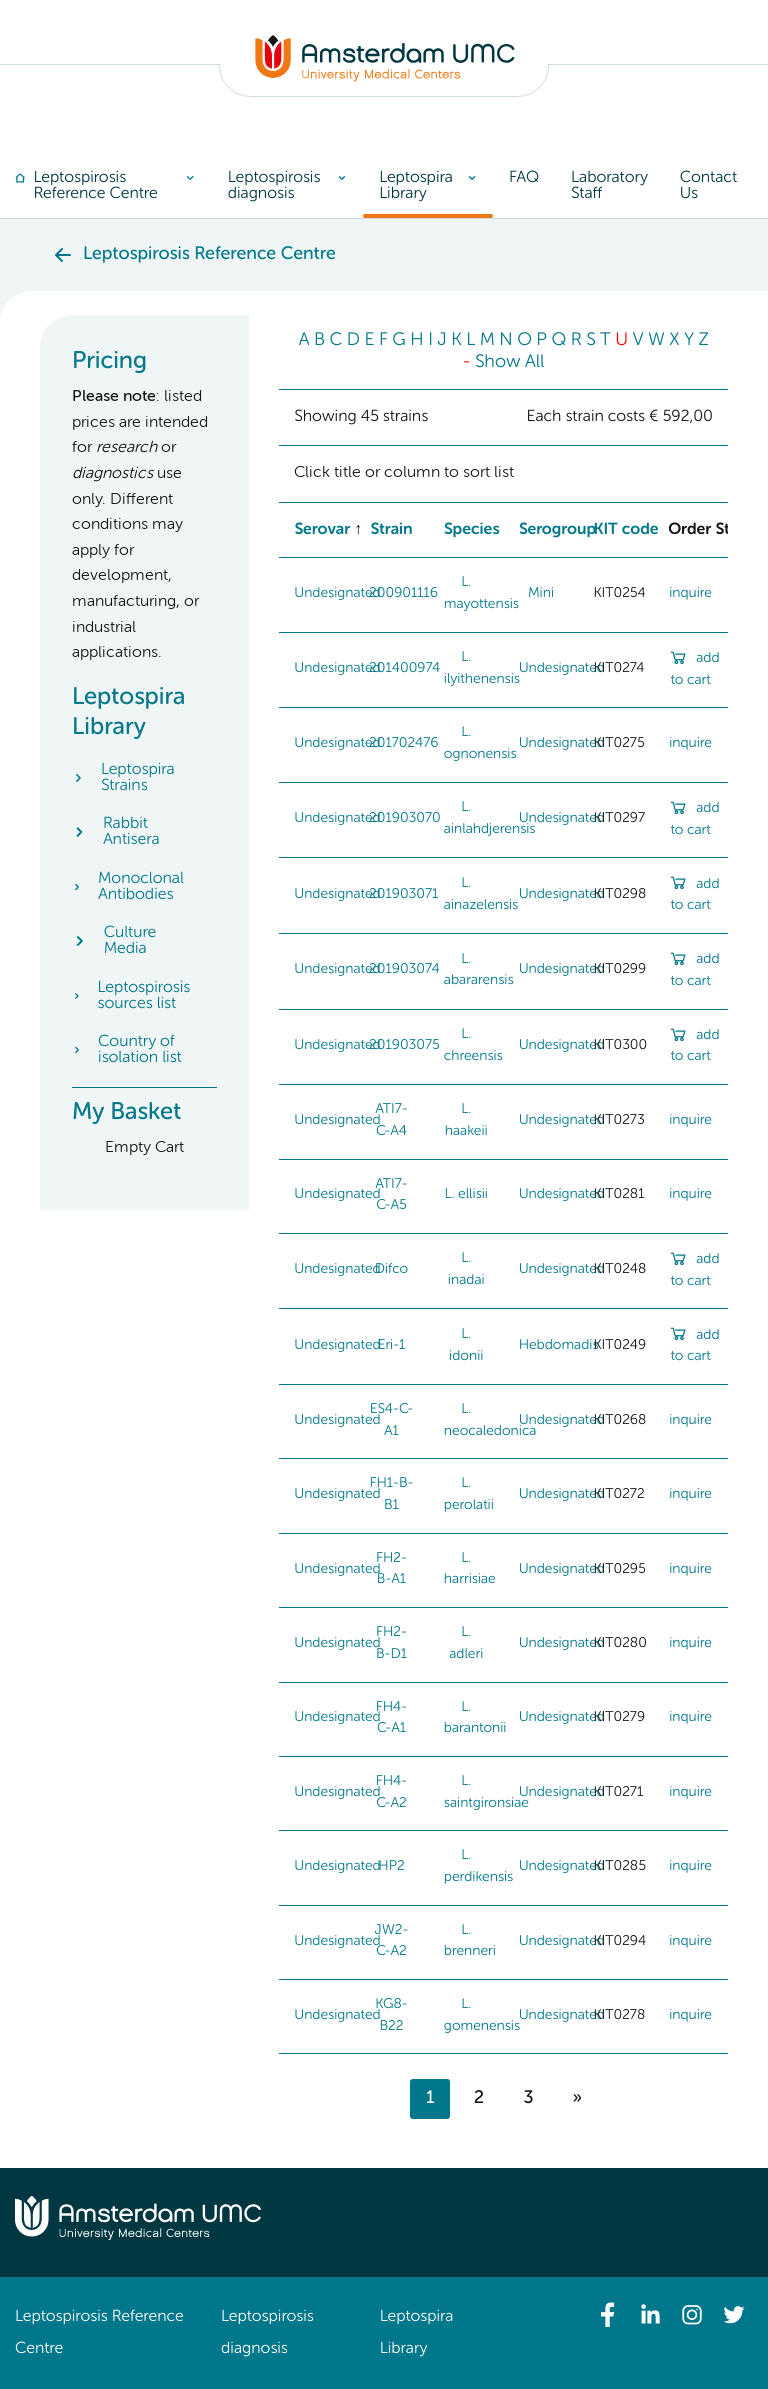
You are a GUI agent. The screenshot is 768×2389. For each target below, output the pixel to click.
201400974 (404, 669)
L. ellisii (466, 1195)
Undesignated (337, 594)
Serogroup (558, 530)
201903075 (404, 1046)
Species (472, 530)
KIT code (625, 530)
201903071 (403, 895)
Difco (391, 1270)
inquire (690, 594)
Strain (391, 530)
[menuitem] (113, 186)
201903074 (404, 970)
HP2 (391, 1867)
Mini (541, 594)
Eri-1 (392, 1346)
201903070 (405, 819)
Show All (510, 363)
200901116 (403, 594)
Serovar (322, 530)
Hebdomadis (559, 1346)
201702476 (403, 744)
